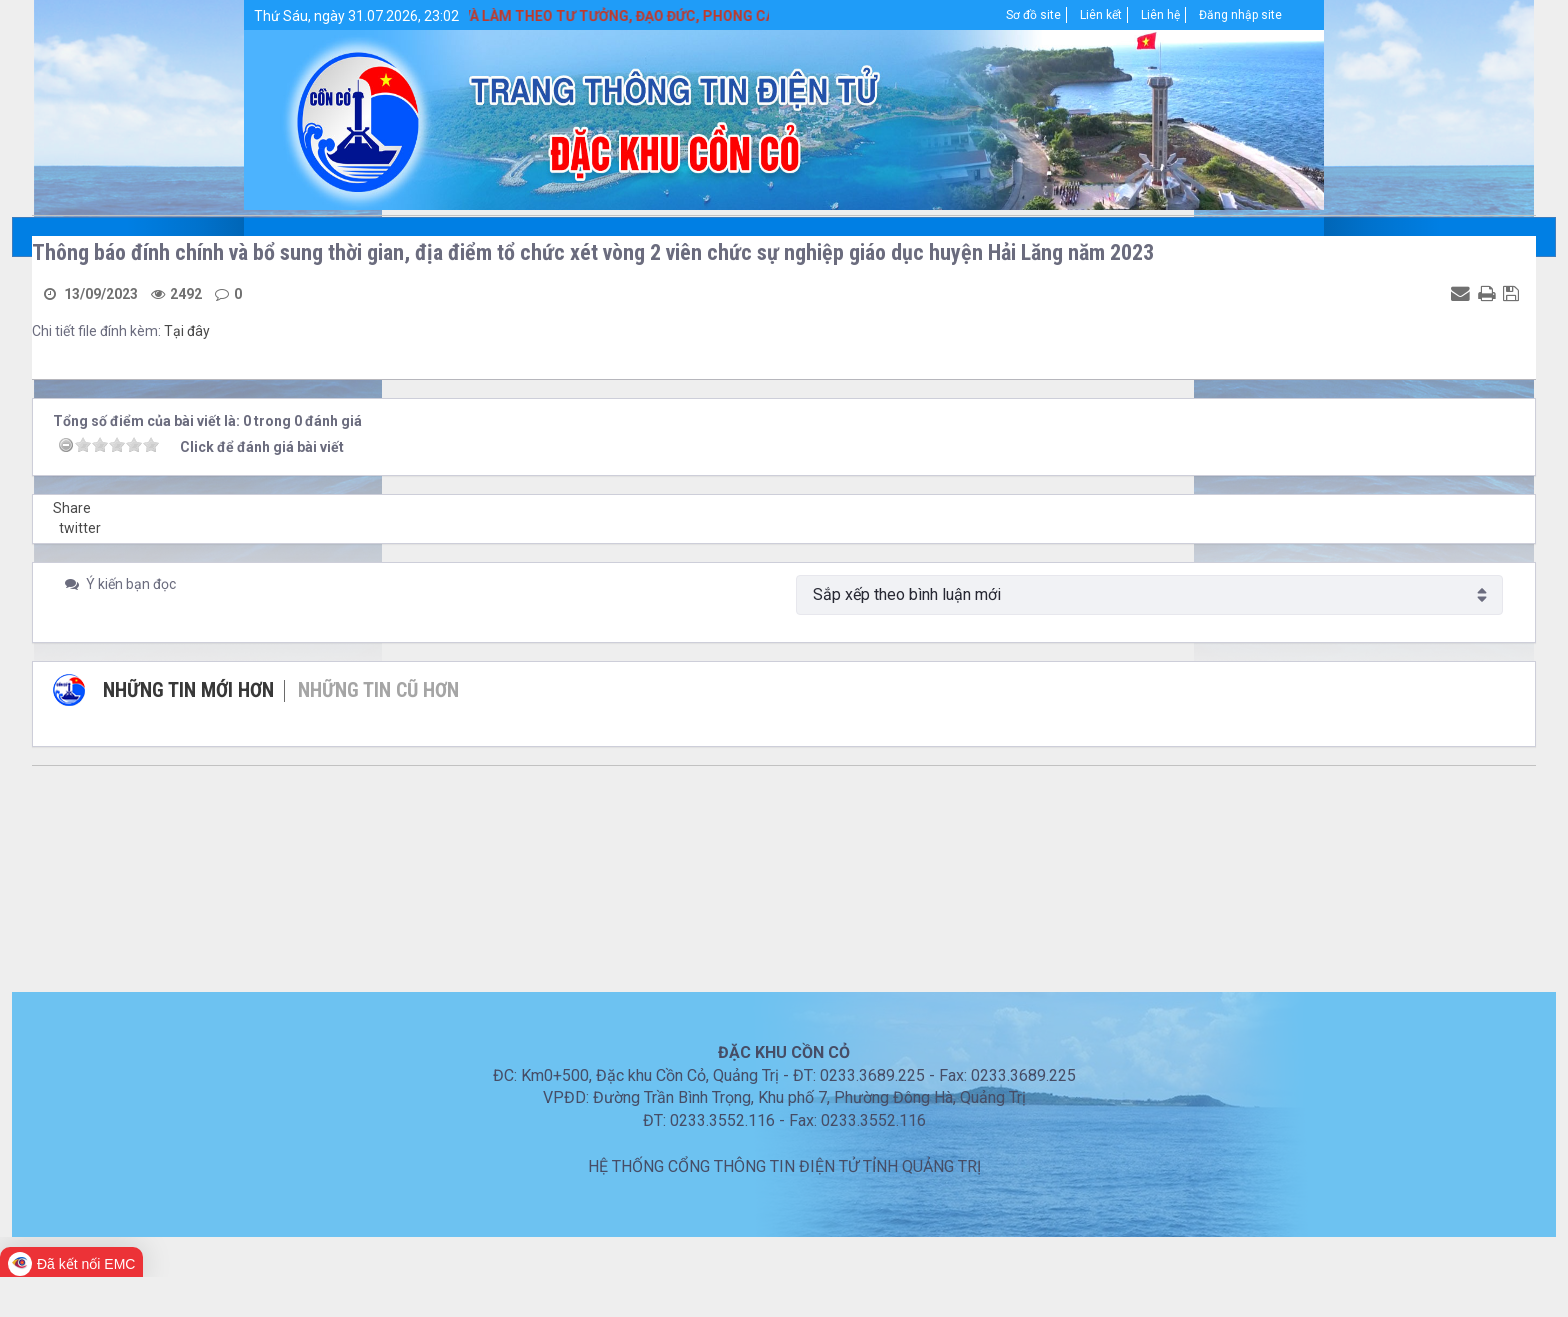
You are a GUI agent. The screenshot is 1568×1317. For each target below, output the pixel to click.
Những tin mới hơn (188, 690)
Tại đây (187, 331)
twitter (80, 528)
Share (72, 508)
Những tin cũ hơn (378, 690)
